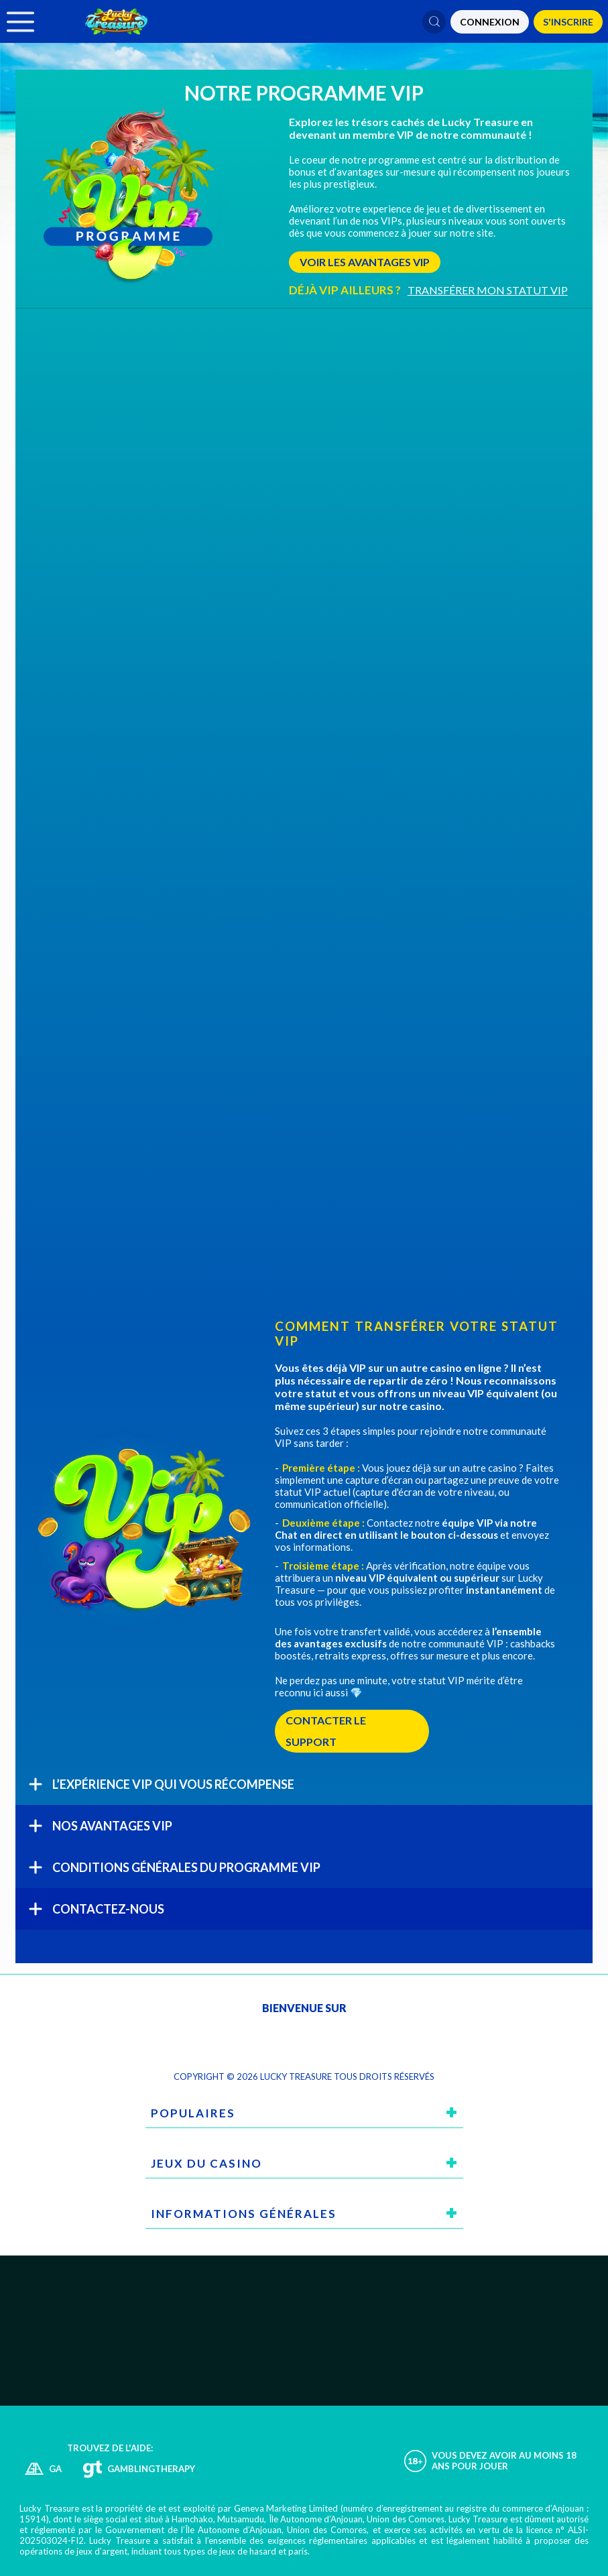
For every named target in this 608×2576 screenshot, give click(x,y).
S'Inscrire (568, 21)
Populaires (193, 2113)
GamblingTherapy (151, 2468)
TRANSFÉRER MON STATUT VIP (488, 290)
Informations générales (244, 2214)
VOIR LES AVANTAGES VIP (365, 261)
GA (55, 2468)
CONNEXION (490, 21)
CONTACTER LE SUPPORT (326, 1731)
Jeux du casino (206, 2163)
